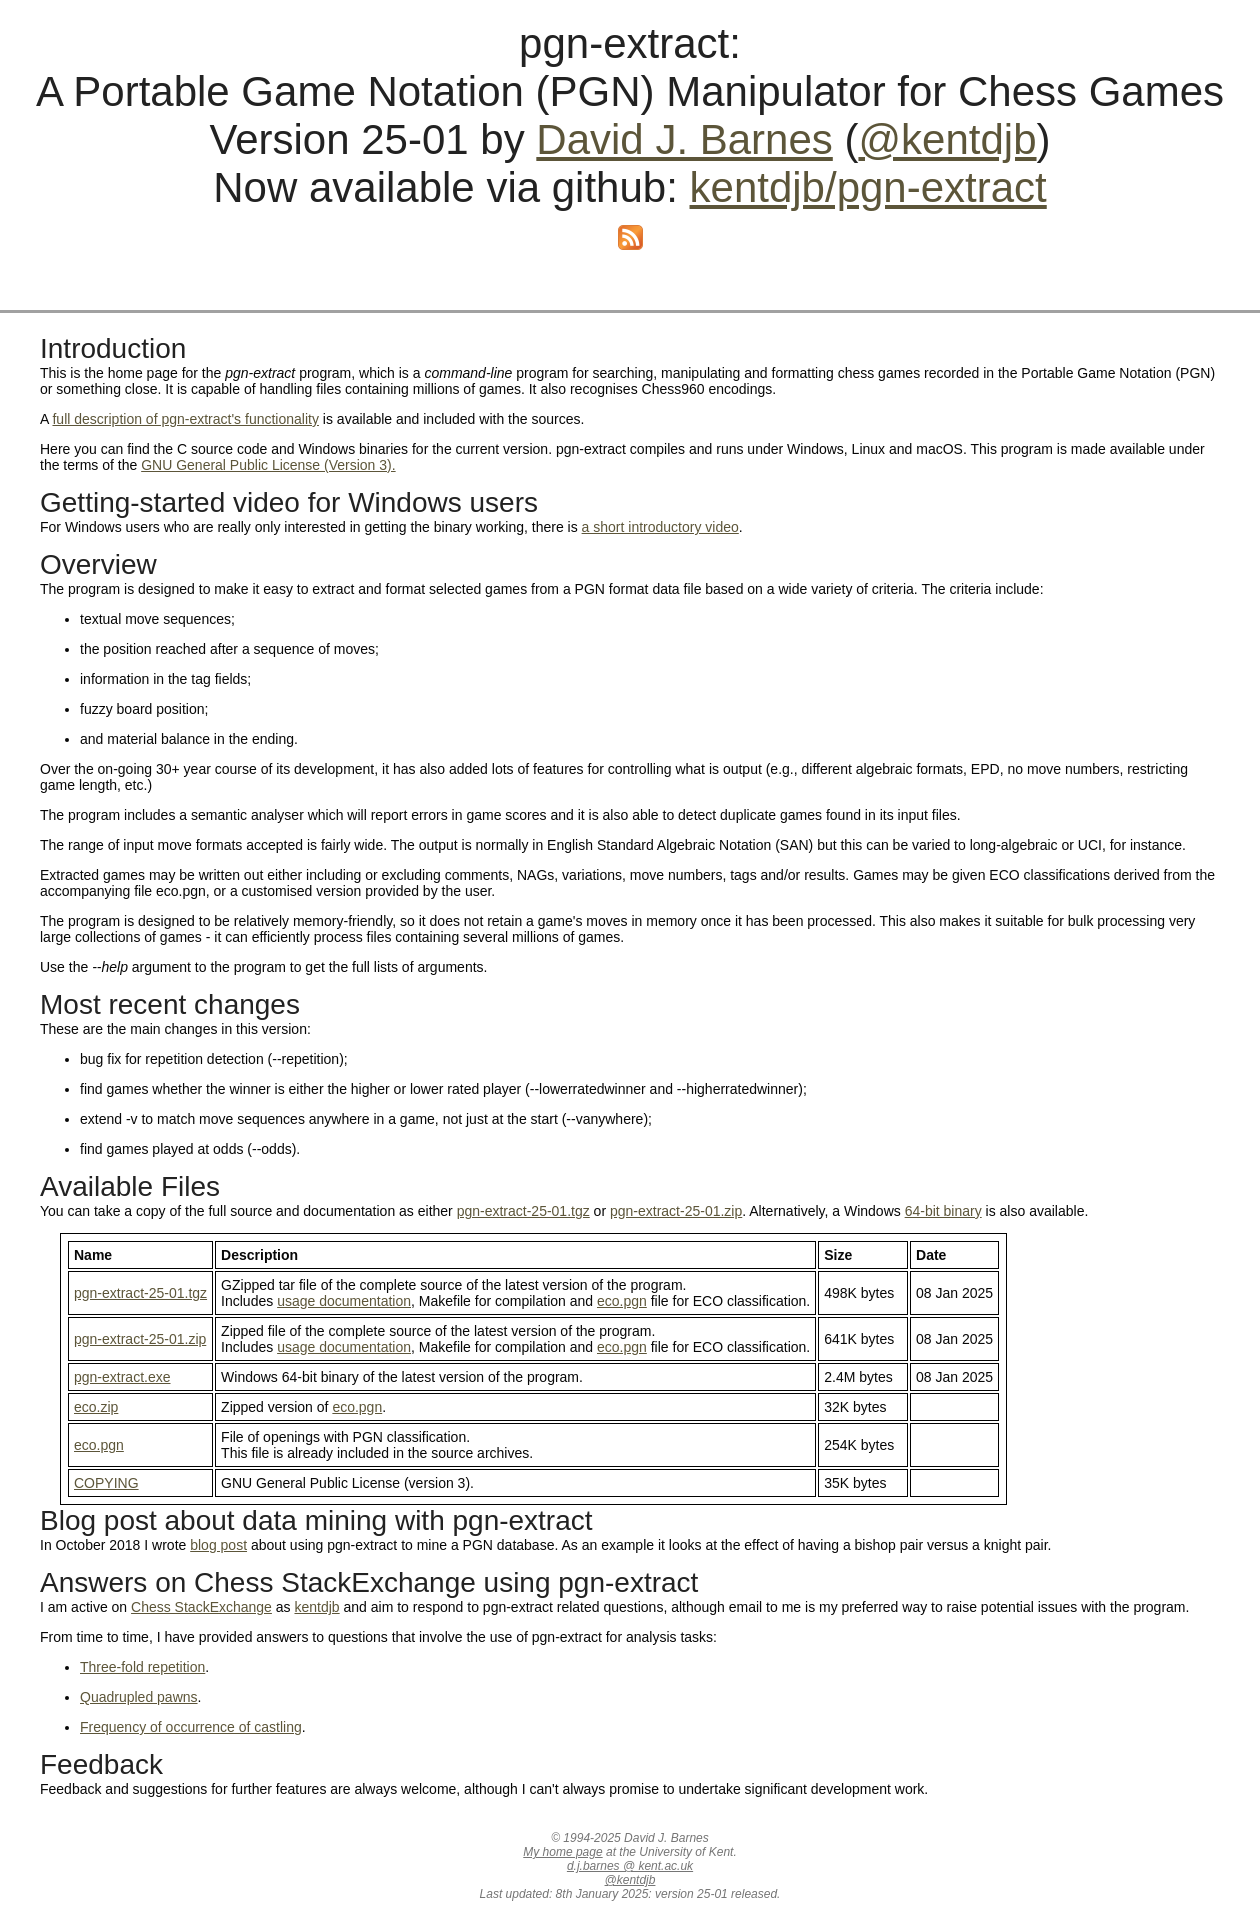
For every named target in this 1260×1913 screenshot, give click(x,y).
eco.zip (96, 1407)
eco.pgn (622, 1301)
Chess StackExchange (201, 1607)
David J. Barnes (684, 139)
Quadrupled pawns (139, 1697)
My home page (562, 1852)
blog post (218, 1545)
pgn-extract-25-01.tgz (523, 1211)
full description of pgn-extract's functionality (185, 419)
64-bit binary (943, 1211)
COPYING (106, 1483)
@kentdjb (947, 139)
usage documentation (344, 1301)
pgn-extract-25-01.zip (676, 1211)
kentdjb (316, 1607)
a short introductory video (660, 527)
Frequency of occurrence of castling (191, 1727)
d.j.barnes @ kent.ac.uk (630, 1866)
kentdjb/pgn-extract (868, 187)
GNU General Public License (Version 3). (268, 465)
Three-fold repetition (142, 1667)
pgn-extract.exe (122, 1377)
